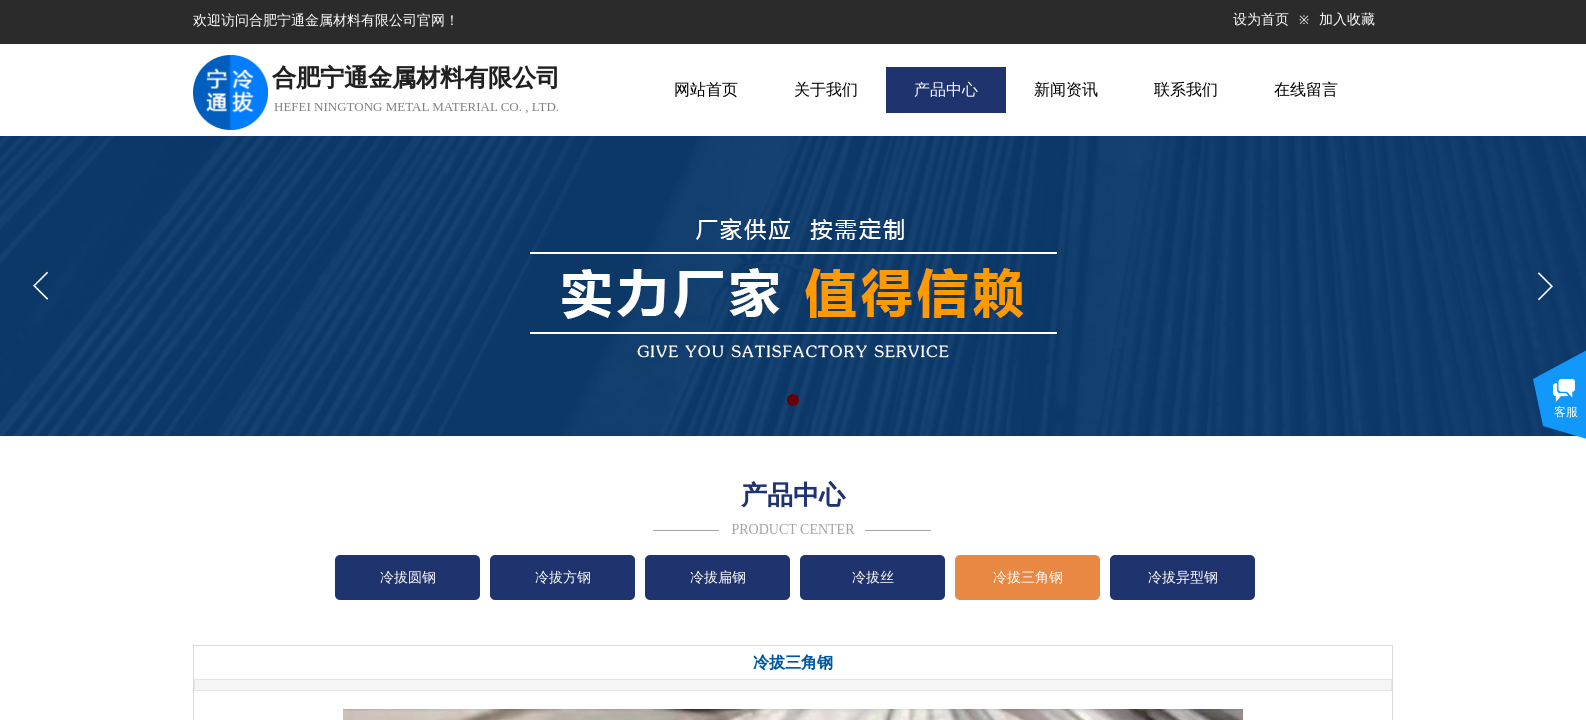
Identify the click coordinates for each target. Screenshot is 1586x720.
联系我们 (1186, 89)
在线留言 (1306, 89)
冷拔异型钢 (1183, 577)
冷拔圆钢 (408, 577)
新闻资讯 (1066, 89)
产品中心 (946, 89)
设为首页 (1261, 19)
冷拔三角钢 (1028, 577)
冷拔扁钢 (718, 577)
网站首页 (706, 89)
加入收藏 (1347, 19)
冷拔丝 (873, 577)
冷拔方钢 (563, 577)
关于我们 (826, 89)
